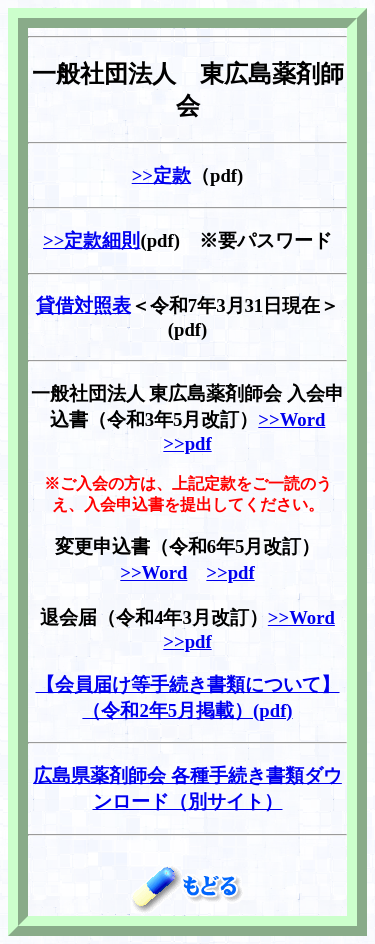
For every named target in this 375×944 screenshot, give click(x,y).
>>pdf (187, 443)
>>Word (291, 419)
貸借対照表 (83, 305)
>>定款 (161, 175)
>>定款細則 (91, 240)
